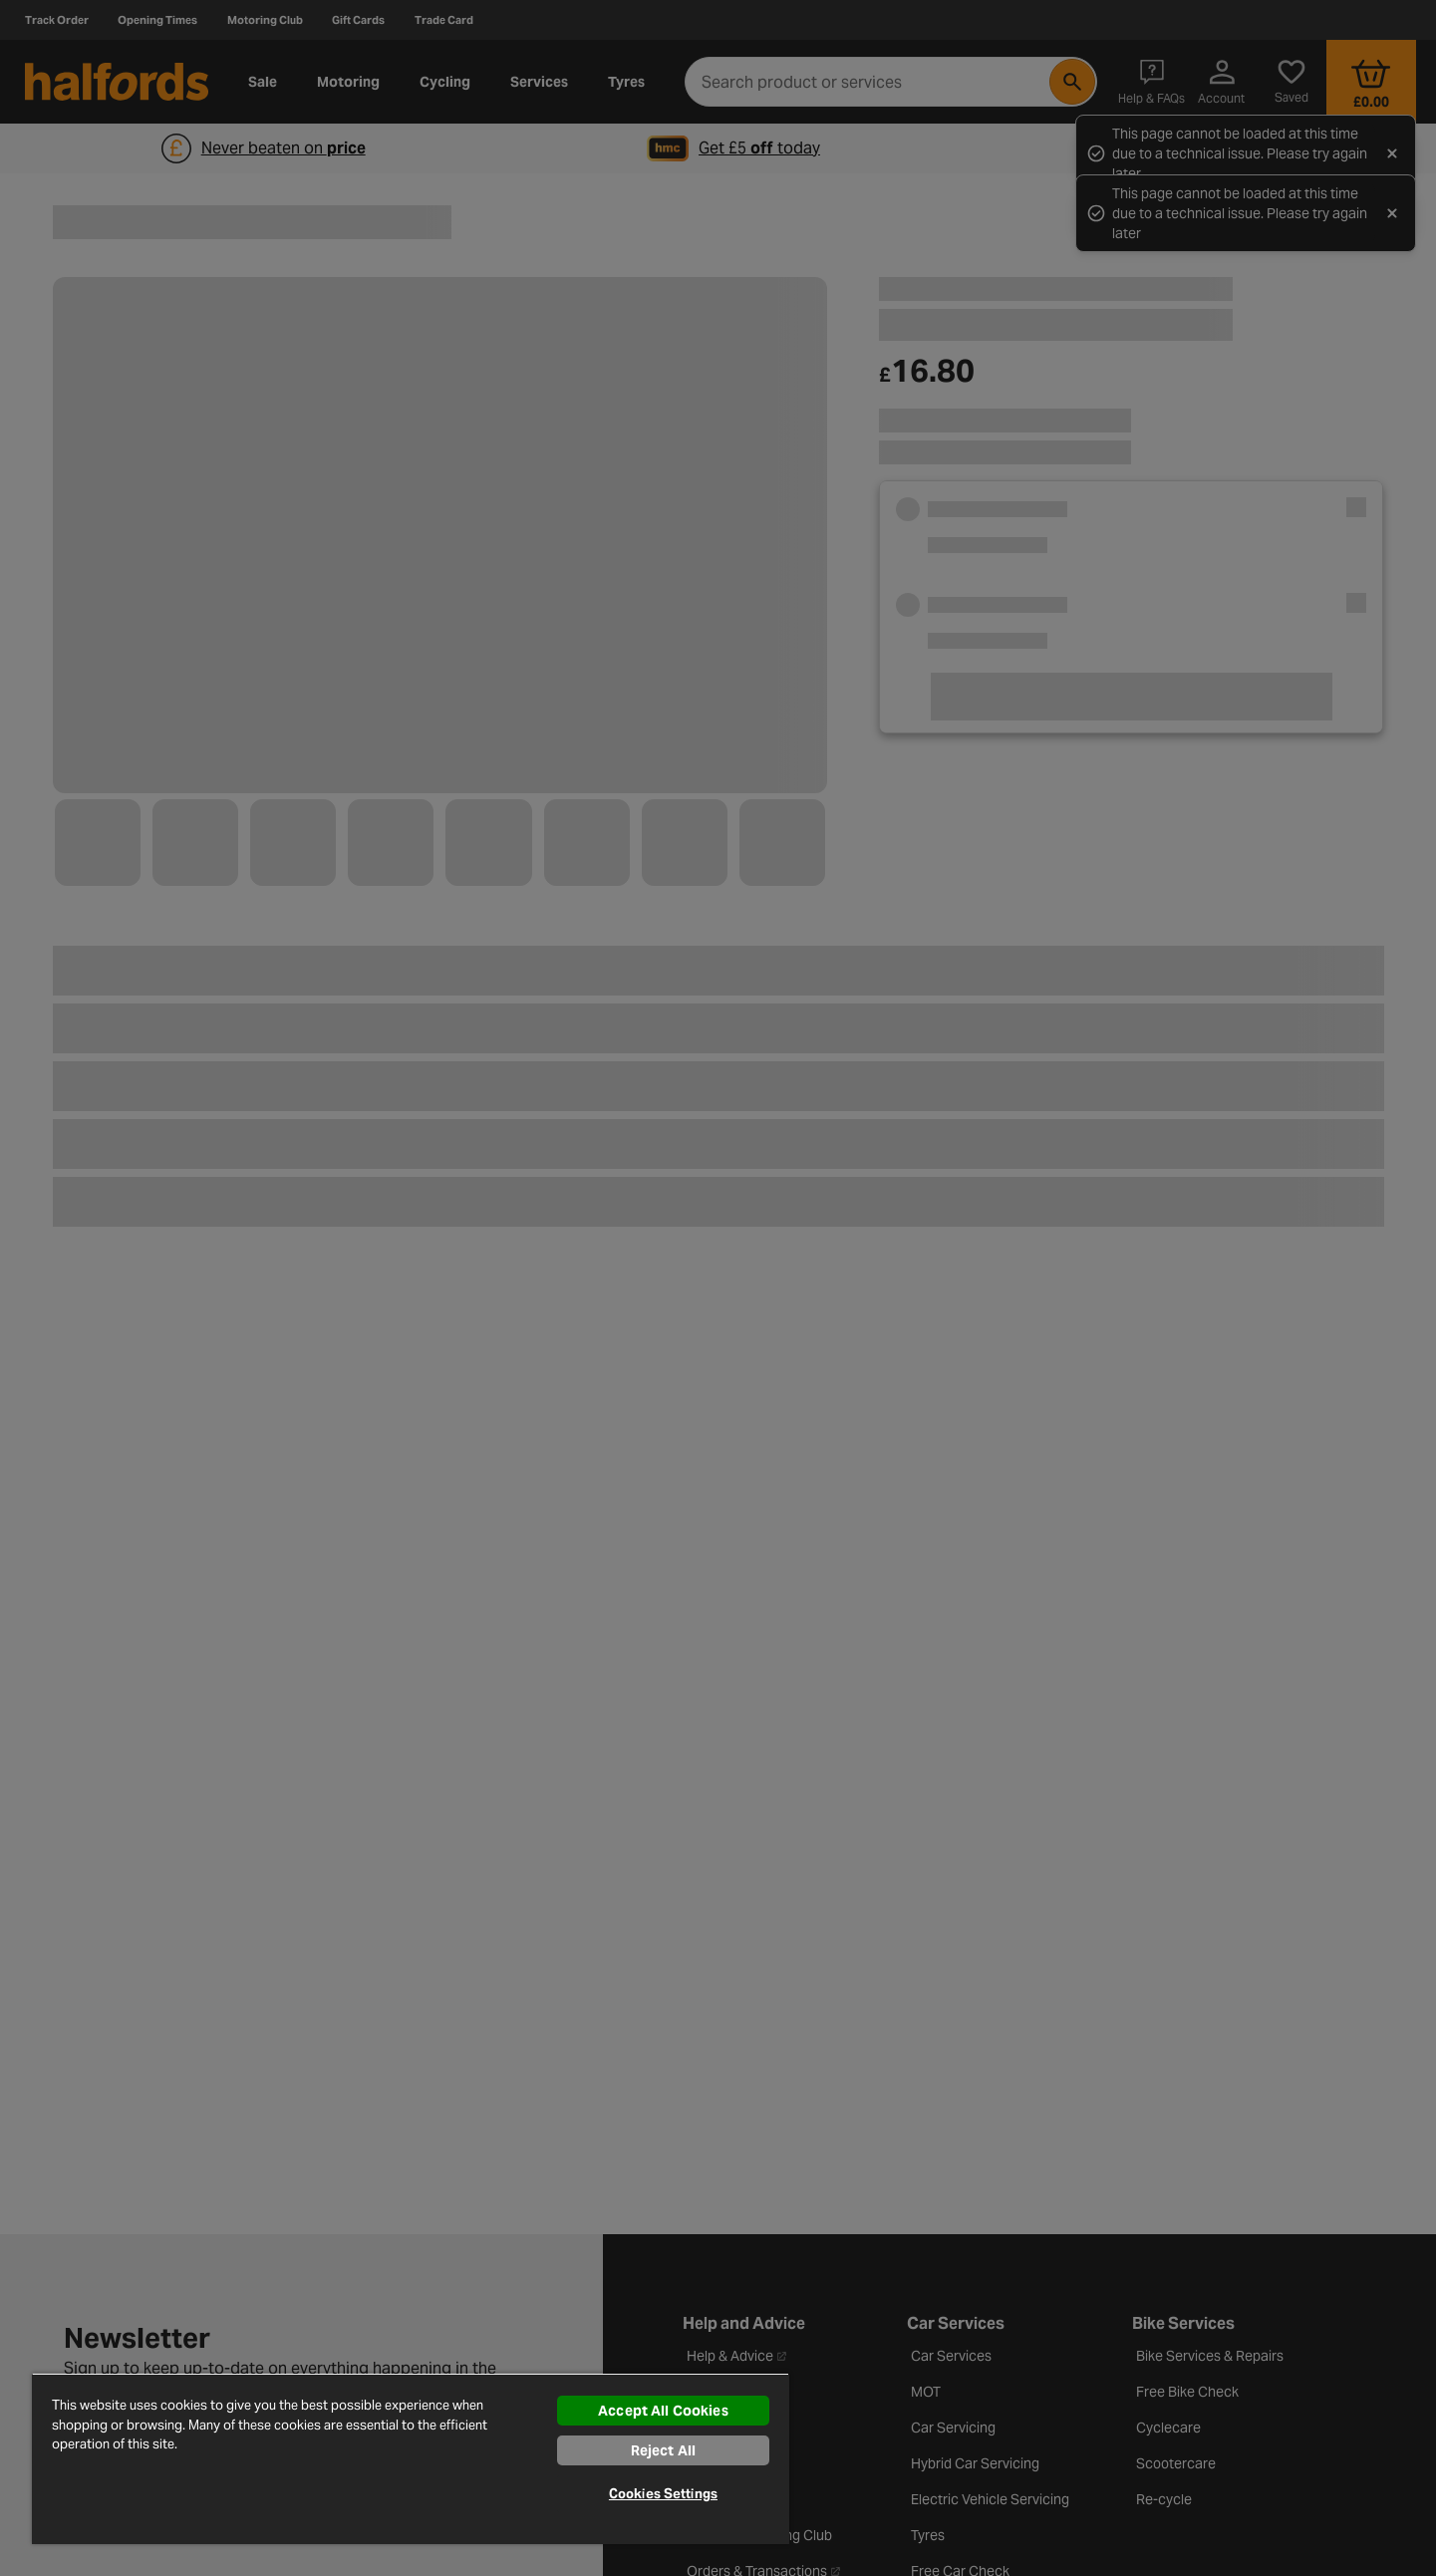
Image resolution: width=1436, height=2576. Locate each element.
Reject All (663, 2450)
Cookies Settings (663, 2493)
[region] (410, 2458)
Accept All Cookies (663, 2411)
